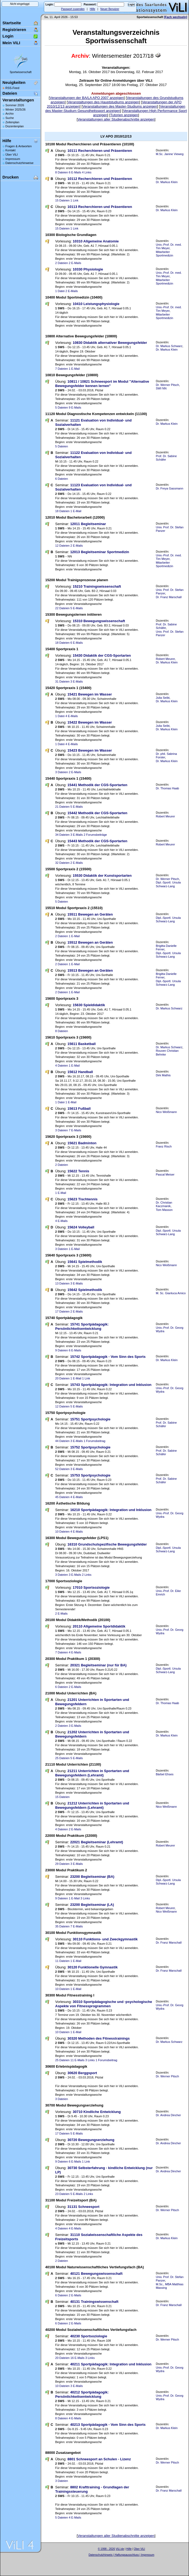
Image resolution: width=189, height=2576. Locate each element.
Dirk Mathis (163, 1075)
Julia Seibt (163, 697)
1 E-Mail (74, 368)
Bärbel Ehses (165, 1774)
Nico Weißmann (166, 1112)
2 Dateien (61, 263)
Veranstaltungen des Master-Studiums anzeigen (119, 106)
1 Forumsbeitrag (94, 1441)
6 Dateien (61, 478)
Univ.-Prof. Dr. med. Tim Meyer (169, 246)
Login (7, 36)
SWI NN (161, 388)
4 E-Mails (71, 716)
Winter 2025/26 (15, 109)
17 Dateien (62, 1311)
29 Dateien (62, 1863)
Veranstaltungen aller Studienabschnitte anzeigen (116, 119)
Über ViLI (11, 154)
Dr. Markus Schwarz (169, 346)
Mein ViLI (11, 42)
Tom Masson (164, 1209)
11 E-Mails (78, 2060)
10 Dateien (62, 1531)
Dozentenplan (14, 126)
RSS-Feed (12, 88)
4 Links (87, 172)
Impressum (12, 158)
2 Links (87, 1574)
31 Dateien (62, 681)
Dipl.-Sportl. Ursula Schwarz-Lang (168, 884)
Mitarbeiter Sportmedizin (164, 253)
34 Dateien (62, 834)
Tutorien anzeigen (124, 115)
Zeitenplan (12, 122)
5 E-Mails (77, 608)
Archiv (9, 113)
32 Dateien (62, 862)
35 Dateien (62, 1926)
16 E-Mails (78, 2357)
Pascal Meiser (165, 1174)
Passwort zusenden (73, 9)
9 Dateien (61, 1350)
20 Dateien (62, 1378)
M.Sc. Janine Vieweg (170, 154)
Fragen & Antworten (18, 146)
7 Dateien (61, 368)
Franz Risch (164, 1146)
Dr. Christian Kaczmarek (164, 1204)
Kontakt (10, 150)
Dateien (9, 93)
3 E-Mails (77, 681)
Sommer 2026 (14, 105)
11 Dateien (62, 1960)
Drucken (10, 177)
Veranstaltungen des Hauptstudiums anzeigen (103, 102)
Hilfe (92, 9)
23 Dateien (62, 2193)
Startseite (11, 22)
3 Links (85, 1898)
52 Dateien (62, 1469)
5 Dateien (61, 407)
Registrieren (14, 29)
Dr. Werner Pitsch (167, 384)
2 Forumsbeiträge (95, 834)
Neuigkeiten (13, 82)
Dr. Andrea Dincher (168, 2115)
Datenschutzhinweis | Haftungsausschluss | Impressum (121, 2554)
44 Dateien (62, 1441)
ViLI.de (120, 2548)
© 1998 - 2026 (106, 2548)
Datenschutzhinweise (19, 163)
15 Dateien (62, 200)
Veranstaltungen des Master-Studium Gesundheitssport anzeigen (115, 108)
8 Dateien (61, 172)
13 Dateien (62, 1283)
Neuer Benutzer (109, 9)
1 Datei (60, 291)
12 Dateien (62, 545)
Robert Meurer (165, 658)
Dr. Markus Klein (167, 182)
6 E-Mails (75, 172)
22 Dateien (62, 608)
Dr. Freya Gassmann (169, 488)
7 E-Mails (75, 1130)
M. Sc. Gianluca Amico (171, 1293)
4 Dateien (61, 1065)
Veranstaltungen (18, 100)
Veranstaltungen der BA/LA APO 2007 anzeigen (87, 98)
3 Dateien (61, 772)
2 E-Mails (75, 263)
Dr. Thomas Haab (167, 788)
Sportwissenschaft (21, 72)
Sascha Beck (127, 2558)
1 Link (74, 200)
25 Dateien (62, 1758)
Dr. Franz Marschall (169, 597)
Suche (9, 117)
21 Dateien (62, 806)
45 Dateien (62, 1497)
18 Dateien (62, 511)
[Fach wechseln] (175, 17)
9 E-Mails (75, 407)
